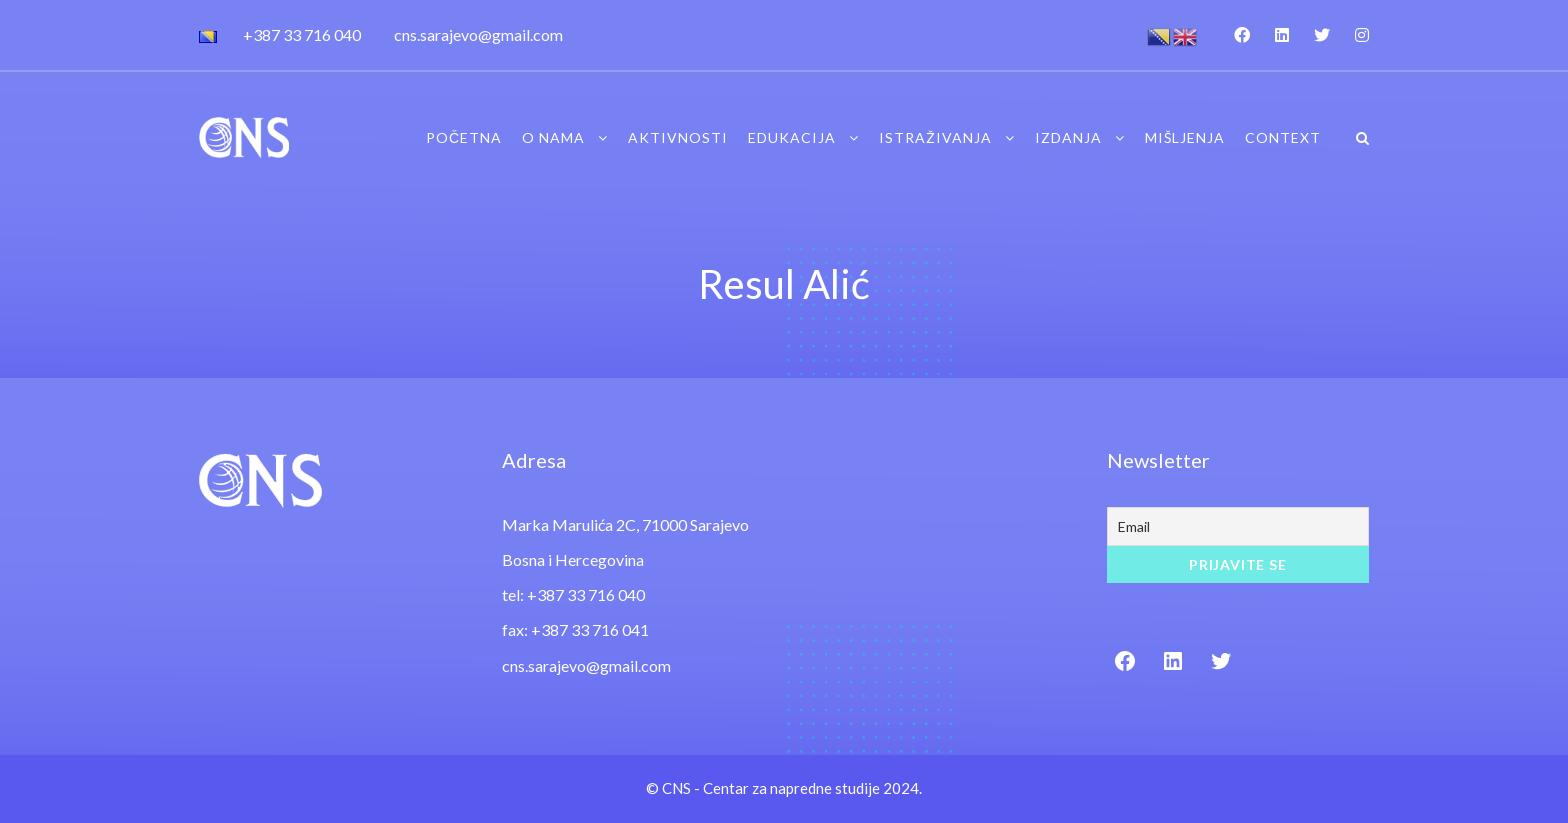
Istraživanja (935, 137)
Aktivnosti (678, 137)
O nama (553, 137)
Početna (464, 137)
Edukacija (792, 137)
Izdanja (1068, 137)
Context (1283, 137)
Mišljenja (1185, 137)
